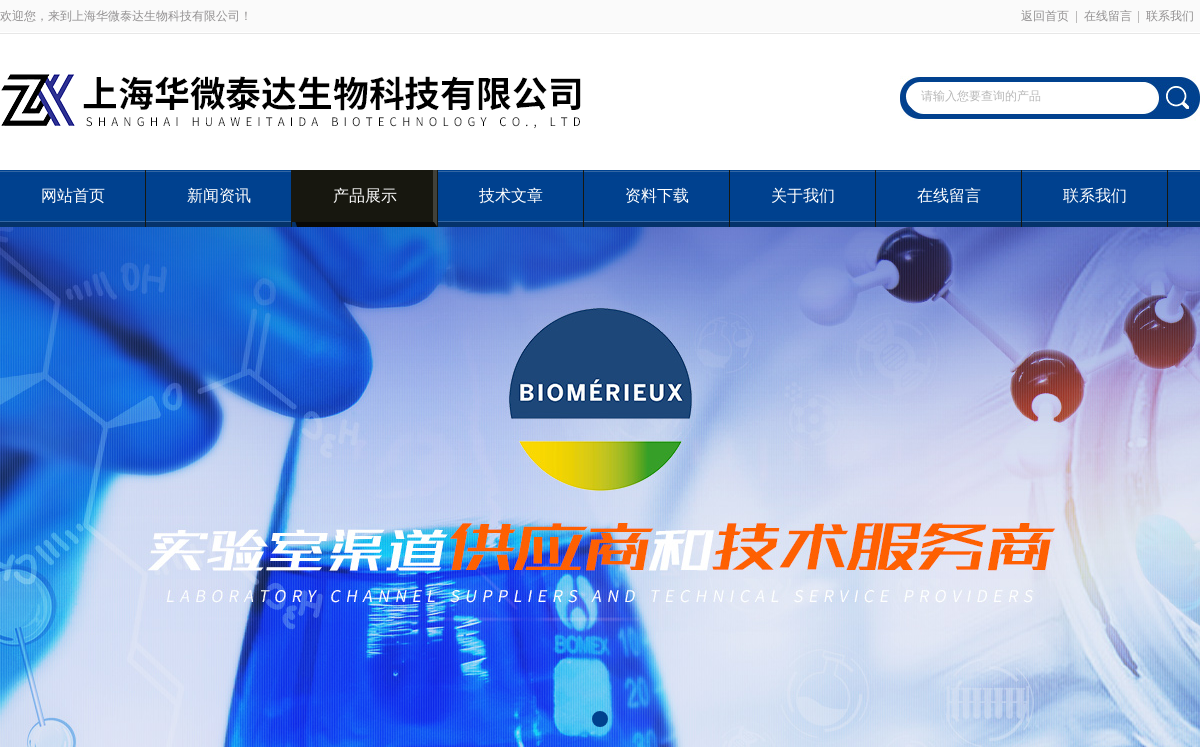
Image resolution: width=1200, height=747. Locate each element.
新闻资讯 (219, 195)
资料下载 (657, 195)
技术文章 (511, 195)
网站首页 (73, 195)
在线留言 (1108, 16)
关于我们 (803, 195)
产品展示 (365, 195)
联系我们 (1170, 16)
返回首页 (1045, 16)
